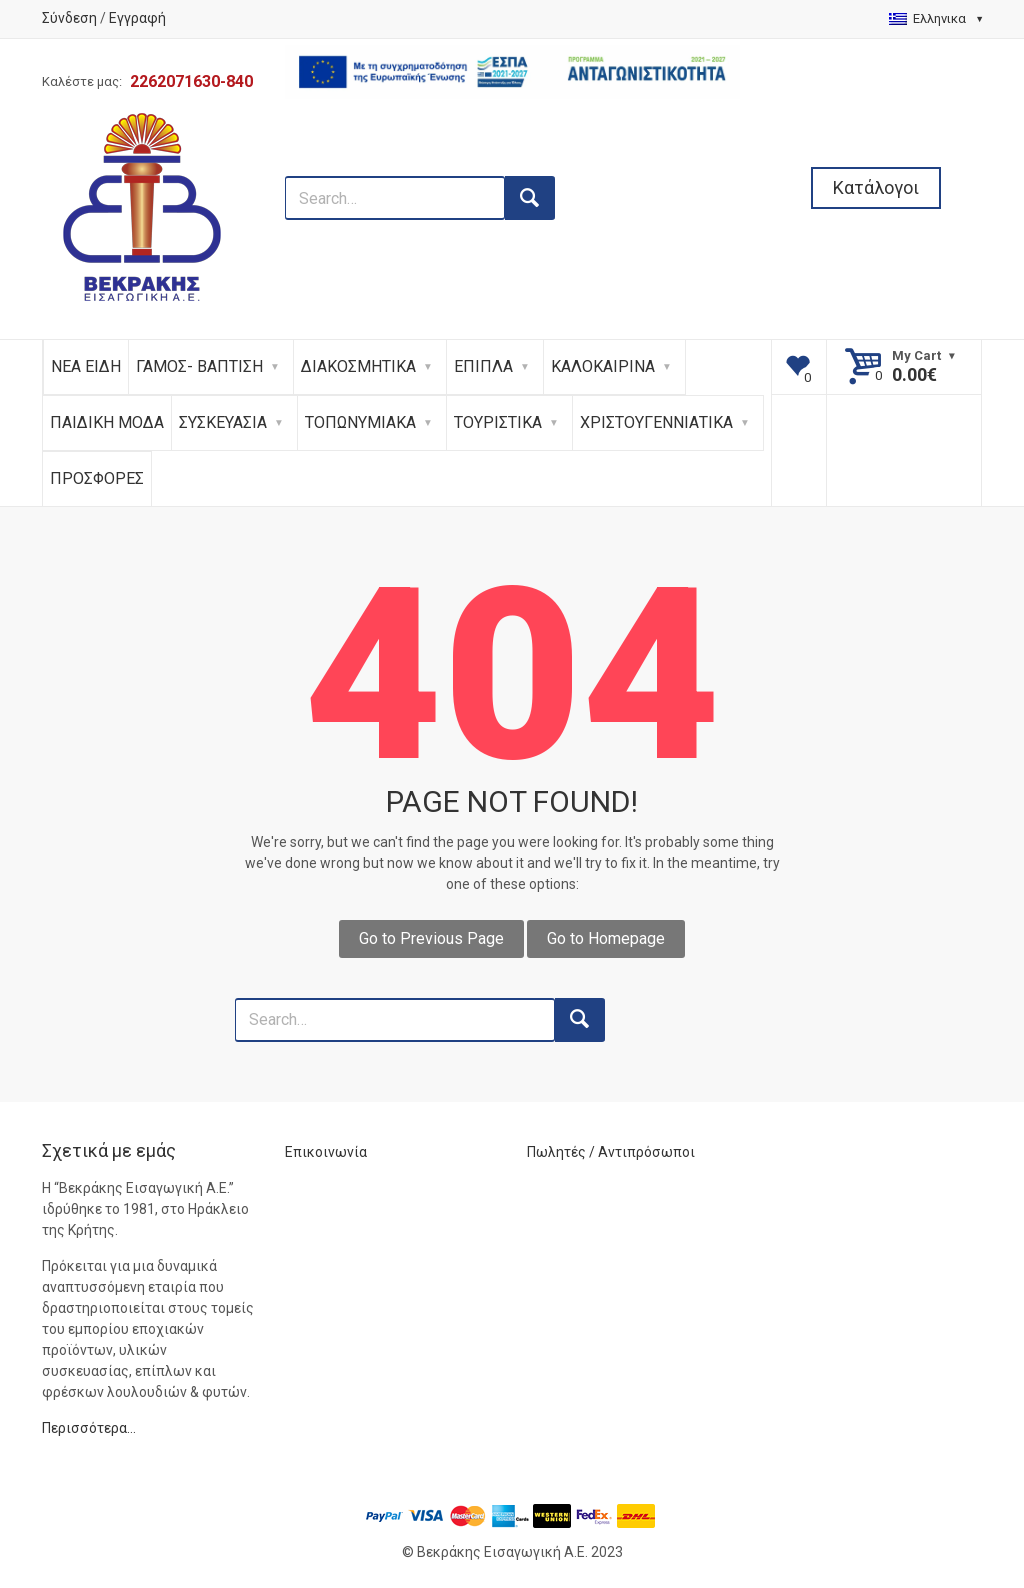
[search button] (530, 198)
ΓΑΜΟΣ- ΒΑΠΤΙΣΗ (199, 366)
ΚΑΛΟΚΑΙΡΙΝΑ (603, 366)
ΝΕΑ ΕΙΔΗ (86, 366)
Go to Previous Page (431, 938)
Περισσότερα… (89, 1428)
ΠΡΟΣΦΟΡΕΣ (97, 478)
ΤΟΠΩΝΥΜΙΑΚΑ (360, 422)
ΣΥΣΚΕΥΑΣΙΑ (223, 422)
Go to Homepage (606, 938)
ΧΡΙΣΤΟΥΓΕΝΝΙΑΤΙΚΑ (656, 422)
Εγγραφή (137, 18)
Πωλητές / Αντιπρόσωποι (611, 1152)
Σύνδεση (69, 18)
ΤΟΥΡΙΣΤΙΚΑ (498, 422)
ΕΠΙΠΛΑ (483, 366)
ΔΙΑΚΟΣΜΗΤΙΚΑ (358, 366)
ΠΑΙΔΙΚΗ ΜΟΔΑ (107, 422)
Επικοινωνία (326, 1152)
